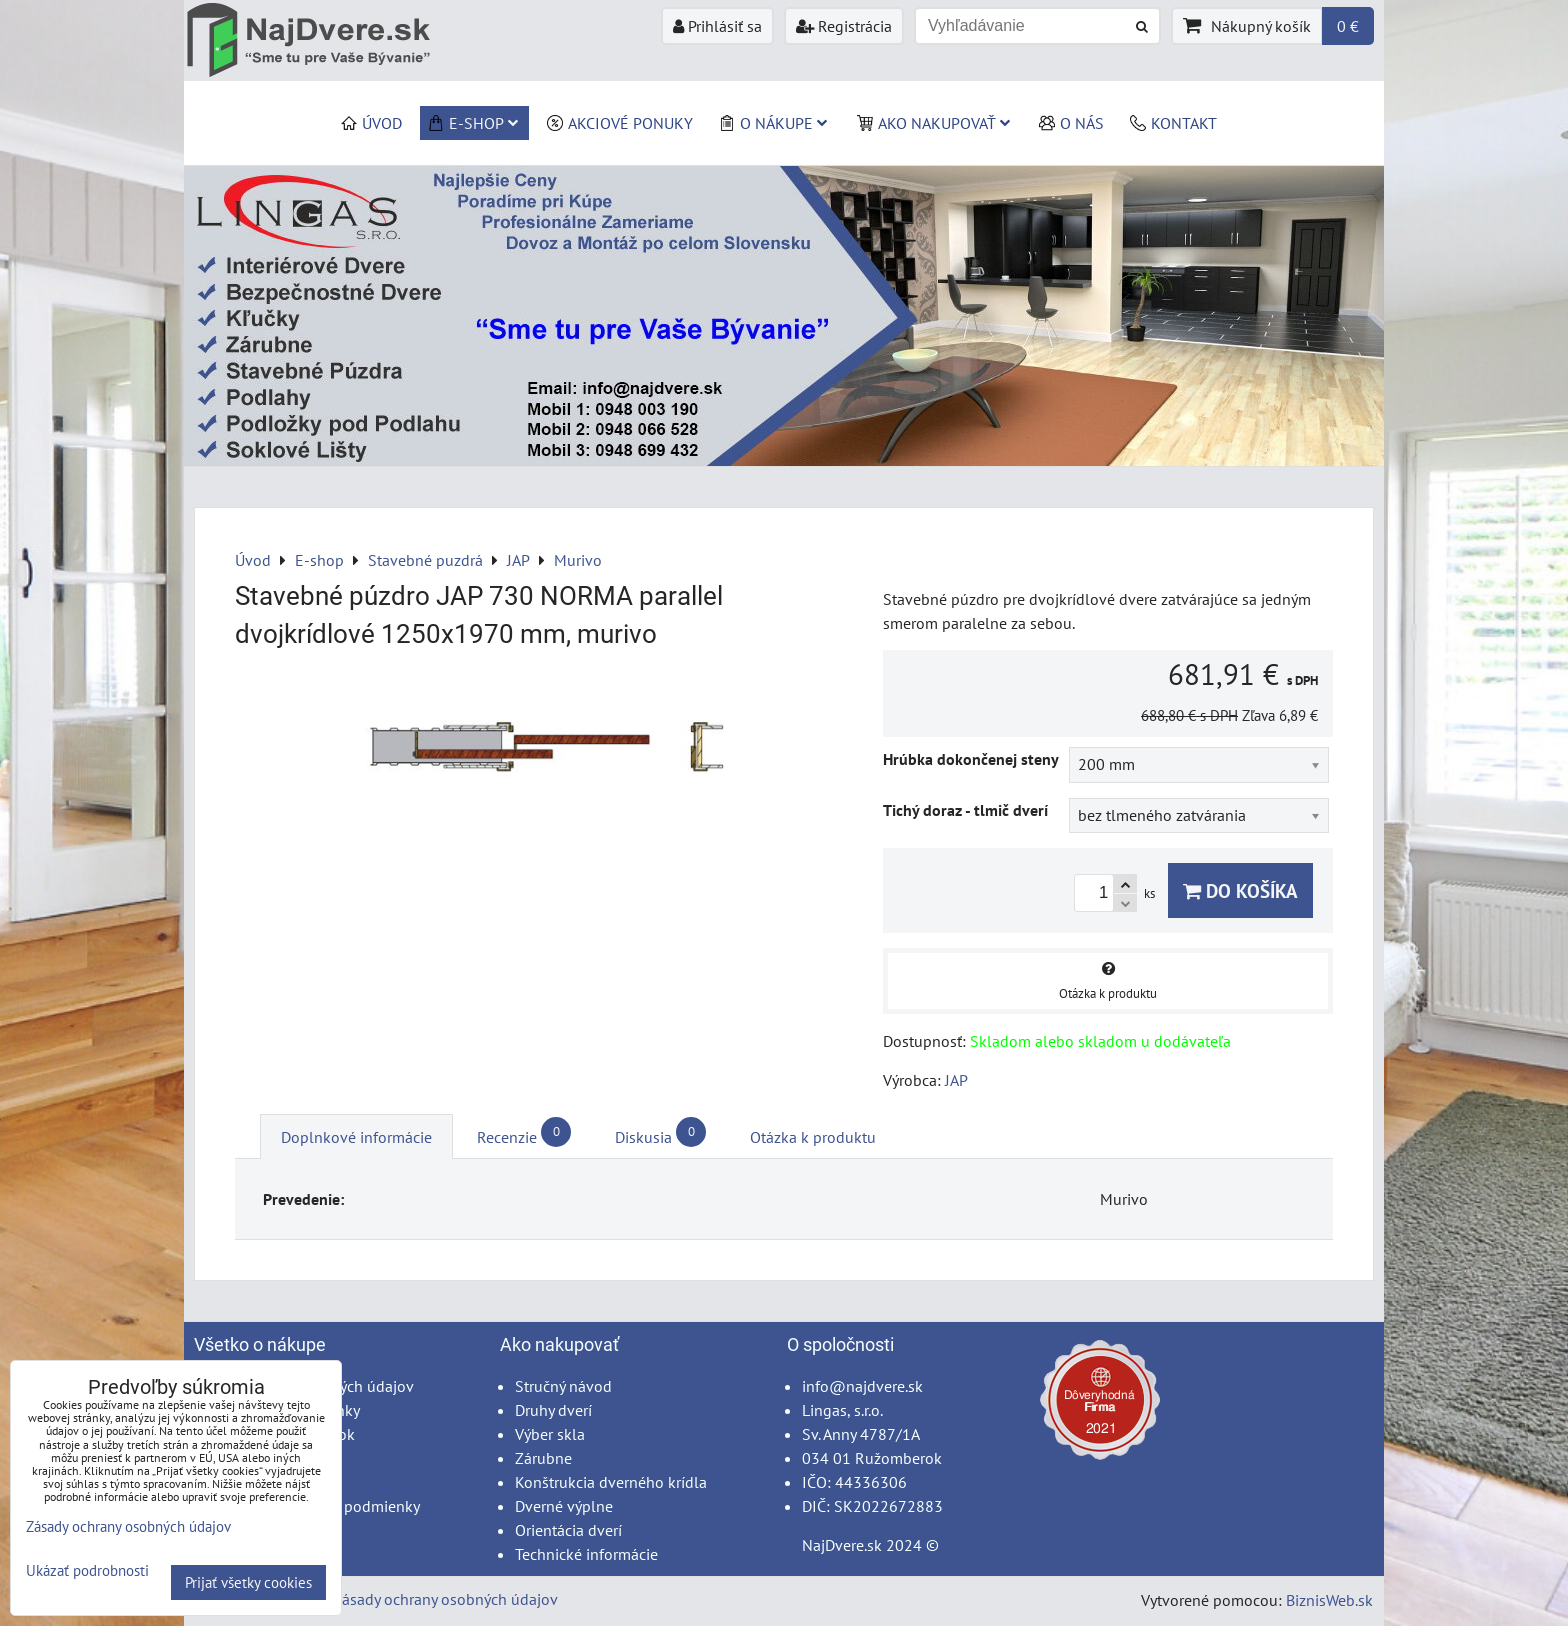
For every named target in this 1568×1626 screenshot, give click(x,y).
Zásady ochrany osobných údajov (445, 1599)
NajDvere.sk (842, 1545)
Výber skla (550, 1434)
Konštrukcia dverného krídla (611, 1482)
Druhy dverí (553, 1410)
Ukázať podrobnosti (87, 1571)
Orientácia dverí (568, 1530)
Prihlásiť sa (717, 26)
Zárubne (543, 1458)
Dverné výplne (564, 1506)
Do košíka (1240, 890)
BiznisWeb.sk (1329, 1600)
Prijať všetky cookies (248, 1582)
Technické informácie (586, 1554)
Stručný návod (563, 1386)
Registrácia (844, 26)
